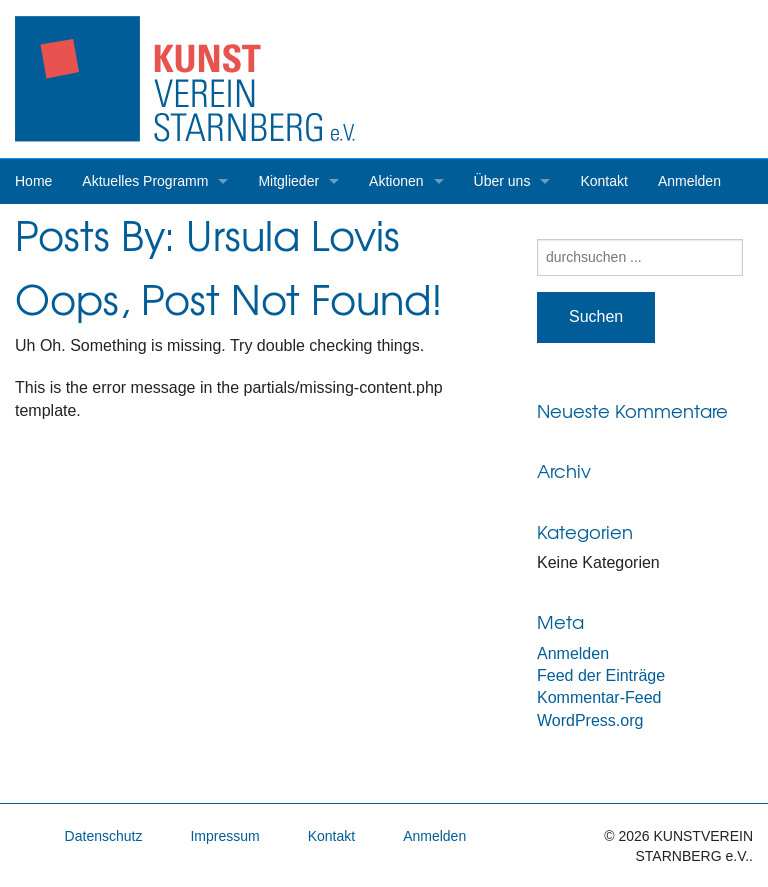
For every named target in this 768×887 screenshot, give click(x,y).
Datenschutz (104, 836)
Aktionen (396, 181)
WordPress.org (590, 720)
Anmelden (689, 181)
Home (33, 181)
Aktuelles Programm (145, 181)
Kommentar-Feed (599, 697)
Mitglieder (288, 181)
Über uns (502, 181)
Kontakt (603, 181)
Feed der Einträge (601, 675)
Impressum (224, 836)
